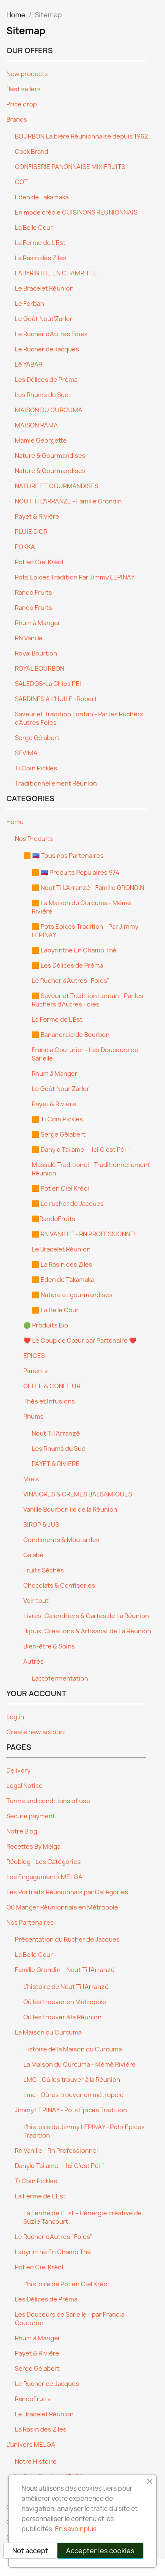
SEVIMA (26, 753)
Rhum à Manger (37, 623)
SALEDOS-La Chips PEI (48, 684)
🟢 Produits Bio (45, 1325)
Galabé (33, 1555)
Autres (33, 1661)
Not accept (30, 2550)
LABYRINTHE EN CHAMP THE (56, 273)
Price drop (21, 104)
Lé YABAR (28, 364)
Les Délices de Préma (46, 379)
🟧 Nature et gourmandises (72, 1295)
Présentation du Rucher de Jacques (67, 1939)
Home (15, 822)
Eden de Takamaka (42, 197)
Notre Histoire (36, 2461)
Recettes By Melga (33, 1846)
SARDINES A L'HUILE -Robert (56, 699)
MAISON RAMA (36, 425)
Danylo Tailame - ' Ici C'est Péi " (59, 2166)
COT (21, 182)
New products (27, 74)
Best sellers (23, 89)
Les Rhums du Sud (42, 395)
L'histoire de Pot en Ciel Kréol (66, 2284)
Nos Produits (34, 839)
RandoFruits (33, 2399)
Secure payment (30, 1816)
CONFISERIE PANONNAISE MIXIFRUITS (70, 167)
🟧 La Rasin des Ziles (62, 1264)
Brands (16, 119)
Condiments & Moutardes (61, 1540)
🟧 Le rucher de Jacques (68, 1204)
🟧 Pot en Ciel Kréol (60, 1188)
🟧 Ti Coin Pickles (57, 1119)
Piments (35, 1371)
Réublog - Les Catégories (43, 1862)
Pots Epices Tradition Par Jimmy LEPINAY (75, 577)
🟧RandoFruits (53, 1219)
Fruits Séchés (43, 1570)
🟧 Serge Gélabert (58, 1134)
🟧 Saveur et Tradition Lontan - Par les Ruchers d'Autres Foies (87, 1000)
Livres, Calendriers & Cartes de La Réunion (86, 1616)
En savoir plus (75, 2528)
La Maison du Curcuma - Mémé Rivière (79, 2064)
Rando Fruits (33, 592)
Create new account (36, 1732)
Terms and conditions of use (48, 1801)
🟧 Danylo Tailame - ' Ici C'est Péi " (81, 1149)
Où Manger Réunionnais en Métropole (62, 1907)
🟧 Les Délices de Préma (67, 965)
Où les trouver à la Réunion (62, 2017)
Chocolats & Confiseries (59, 1585)
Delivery (18, 1770)
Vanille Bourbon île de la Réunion (70, 1509)
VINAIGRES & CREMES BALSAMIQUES (77, 1494)
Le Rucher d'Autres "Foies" (71, 981)
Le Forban (29, 303)
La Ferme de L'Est (40, 243)
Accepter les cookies (100, 2550)
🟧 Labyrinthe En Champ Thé (74, 950)
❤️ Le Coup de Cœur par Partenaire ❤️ (80, 1340)
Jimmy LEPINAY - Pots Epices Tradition (71, 2110)
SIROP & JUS (41, 1525)
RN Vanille (29, 638)
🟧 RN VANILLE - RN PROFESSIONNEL (85, 1234)
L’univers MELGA (30, 2444)
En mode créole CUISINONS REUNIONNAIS (76, 212)
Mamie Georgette (41, 440)
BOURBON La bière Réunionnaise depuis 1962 (81, 136)
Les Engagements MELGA (44, 1877)
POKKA (25, 547)
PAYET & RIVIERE (56, 1464)
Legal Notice (24, 1786)
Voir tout (36, 1601)
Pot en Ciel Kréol (39, 562)
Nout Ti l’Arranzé (56, 1433)
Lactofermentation (60, 1678)
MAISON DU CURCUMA (48, 410)
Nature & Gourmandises (50, 456)
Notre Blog (21, 1831)
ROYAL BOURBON (39, 668)
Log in (15, 1717)
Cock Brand (31, 151)
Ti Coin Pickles (36, 768)
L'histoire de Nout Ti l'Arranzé (66, 1987)
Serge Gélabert (37, 738)
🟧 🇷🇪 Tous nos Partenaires (63, 855)
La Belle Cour (34, 227)
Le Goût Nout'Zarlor (43, 319)
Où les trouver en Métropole (64, 2002)
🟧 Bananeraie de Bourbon (71, 1035)
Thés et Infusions (49, 1401)
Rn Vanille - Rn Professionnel (56, 2150)
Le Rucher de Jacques (47, 349)
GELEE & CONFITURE (53, 1386)
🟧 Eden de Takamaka (63, 1280)
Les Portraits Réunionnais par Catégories (67, 1892)
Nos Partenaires (30, 1922)
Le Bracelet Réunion (44, 288)
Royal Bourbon (36, 653)
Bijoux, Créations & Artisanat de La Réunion (87, 1631)
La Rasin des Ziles (40, 258)
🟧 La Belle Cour (55, 1310)
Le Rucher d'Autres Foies (51, 334)
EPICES (34, 1356)
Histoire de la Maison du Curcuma (72, 2049)
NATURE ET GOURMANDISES (56, 486)
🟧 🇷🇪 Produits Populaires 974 (75, 872)
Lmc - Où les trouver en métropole (73, 2095)
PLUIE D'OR (31, 532)
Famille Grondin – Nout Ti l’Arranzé (65, 1970)
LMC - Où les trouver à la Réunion (71, 2079)
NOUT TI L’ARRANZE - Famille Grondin (68, 501)
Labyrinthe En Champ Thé (53, 2252)
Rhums (33, 1416)
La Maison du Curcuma (48, 2032)
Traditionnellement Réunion (56, 783)
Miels (31, 1479)
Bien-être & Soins (49, 1646)
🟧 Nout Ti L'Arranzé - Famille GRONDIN (88, 888)
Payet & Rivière (37, 516)
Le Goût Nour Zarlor (60, 1089)
